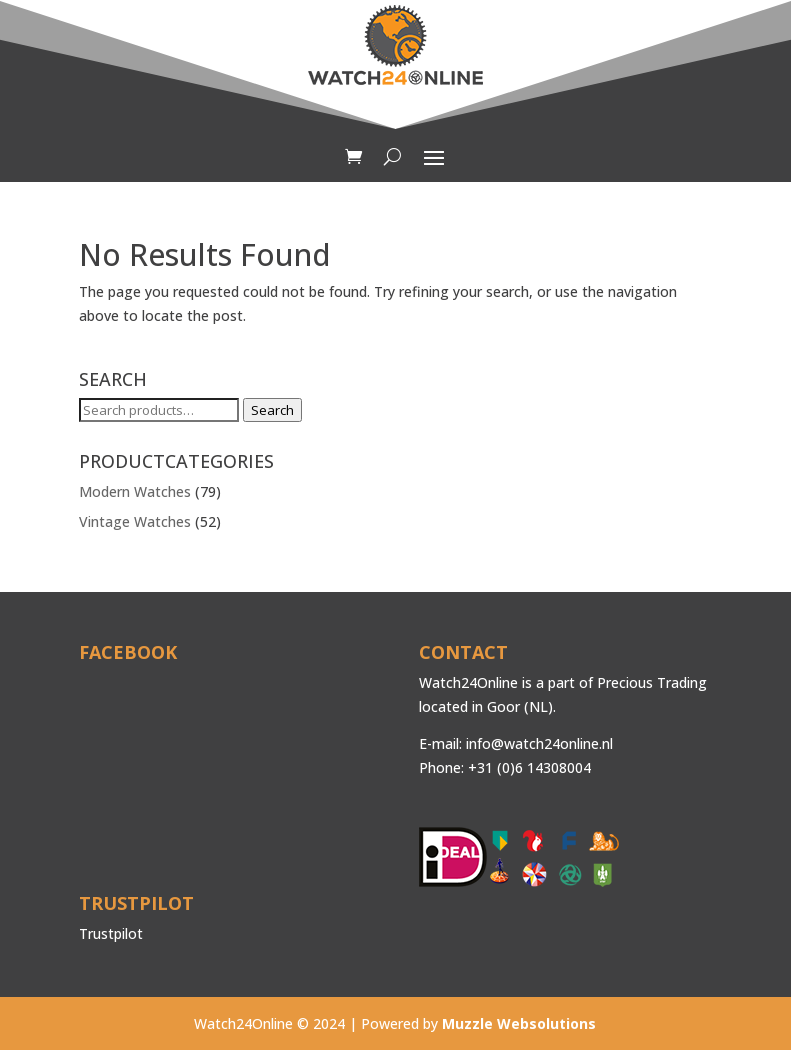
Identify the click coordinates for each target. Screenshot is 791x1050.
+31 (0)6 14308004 (529, 767)
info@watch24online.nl (539, 743)
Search (272, 410)
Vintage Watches (135, 521)
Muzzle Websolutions (519, 1023)
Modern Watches (135, 491)
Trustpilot (111, 933)
